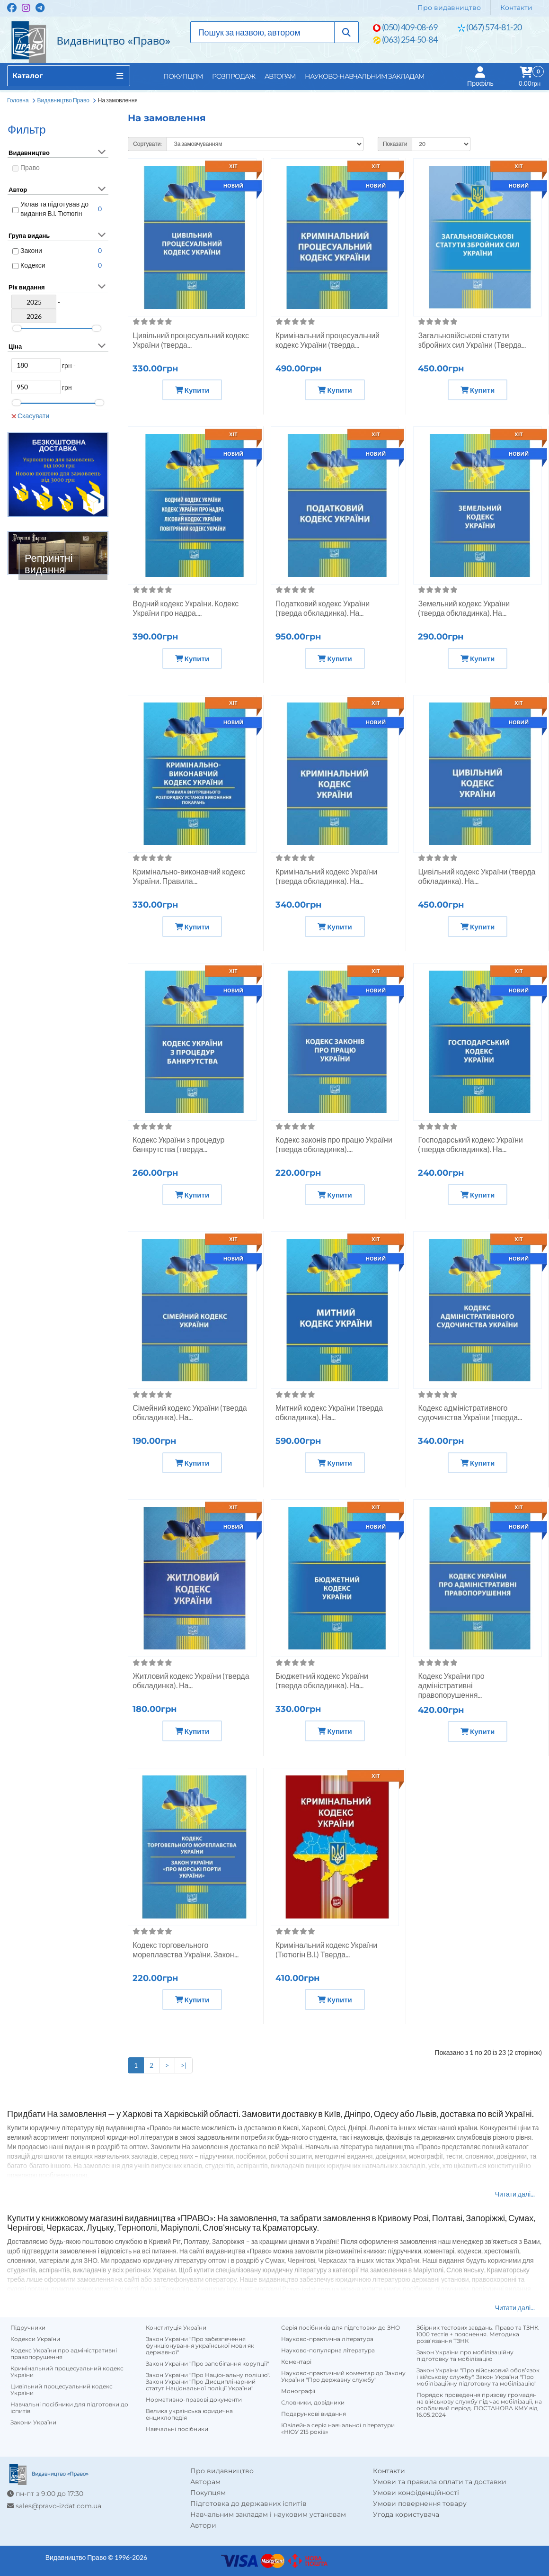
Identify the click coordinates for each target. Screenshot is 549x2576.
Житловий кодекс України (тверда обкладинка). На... (191, 1680)
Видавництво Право (63, 100)
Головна (18, 100)
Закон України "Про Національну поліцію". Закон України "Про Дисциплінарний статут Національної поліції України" (208, 2382)
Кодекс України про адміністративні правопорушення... (451, 1685)
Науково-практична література (327, 2339)
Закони (31, 250)
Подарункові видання (313, 2414)
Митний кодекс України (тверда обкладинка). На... (329, 1412)
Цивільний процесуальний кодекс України (61, 2389)
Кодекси (32, 265)
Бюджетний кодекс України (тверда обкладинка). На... (321, 1680)
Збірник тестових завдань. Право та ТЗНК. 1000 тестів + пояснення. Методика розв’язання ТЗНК (478, 2334)
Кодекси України (35, 2339)
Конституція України (176, 2327)
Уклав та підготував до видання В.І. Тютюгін (54, 208)
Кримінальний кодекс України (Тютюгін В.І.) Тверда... (326, 1949)
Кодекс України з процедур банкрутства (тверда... (178, 1144)
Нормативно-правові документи (194, 2399)
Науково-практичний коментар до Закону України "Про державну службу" (343, 2376)
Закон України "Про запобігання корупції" (207, 2363)
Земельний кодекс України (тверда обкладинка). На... (464, 608)
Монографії (298, 2391)
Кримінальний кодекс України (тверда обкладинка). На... (326, 876)
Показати (395, 143)
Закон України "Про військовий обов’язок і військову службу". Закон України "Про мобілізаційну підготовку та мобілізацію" (478, 2377)
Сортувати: (147, 143)
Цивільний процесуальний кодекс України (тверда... (191, 340)
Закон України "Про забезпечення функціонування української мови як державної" (200, 2346)
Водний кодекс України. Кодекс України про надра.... (186, 608)
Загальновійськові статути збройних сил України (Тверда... (472, 340)
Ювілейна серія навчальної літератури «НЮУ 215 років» (338, 2428)
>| (183, 2065)
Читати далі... (515, 2194)
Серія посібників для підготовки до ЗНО (340, 2327)
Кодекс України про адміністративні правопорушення (63, 2353)
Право (30, 167)
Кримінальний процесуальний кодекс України (67, 2371)
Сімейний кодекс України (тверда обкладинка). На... (190, 1412)
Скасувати (30, 416)
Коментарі (296, 2362)
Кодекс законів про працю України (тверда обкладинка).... (333, 1144)
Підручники (27, 2327)
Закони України (33, 2422)
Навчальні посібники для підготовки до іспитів (69, 2407)
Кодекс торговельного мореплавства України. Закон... (185, 1949)
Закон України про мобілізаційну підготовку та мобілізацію (465, 2355)
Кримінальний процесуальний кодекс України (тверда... (327, 340)
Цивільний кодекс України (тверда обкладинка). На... (476, 876)
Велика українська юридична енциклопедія (189, 2414)
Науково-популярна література (328, 2350)
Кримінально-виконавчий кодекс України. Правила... (189, 876)
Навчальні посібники (177, 2429)
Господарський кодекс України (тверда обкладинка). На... (470, 1144)
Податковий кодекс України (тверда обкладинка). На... (322, 608)
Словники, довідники (313, 2402)
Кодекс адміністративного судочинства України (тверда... (470, 1412)
